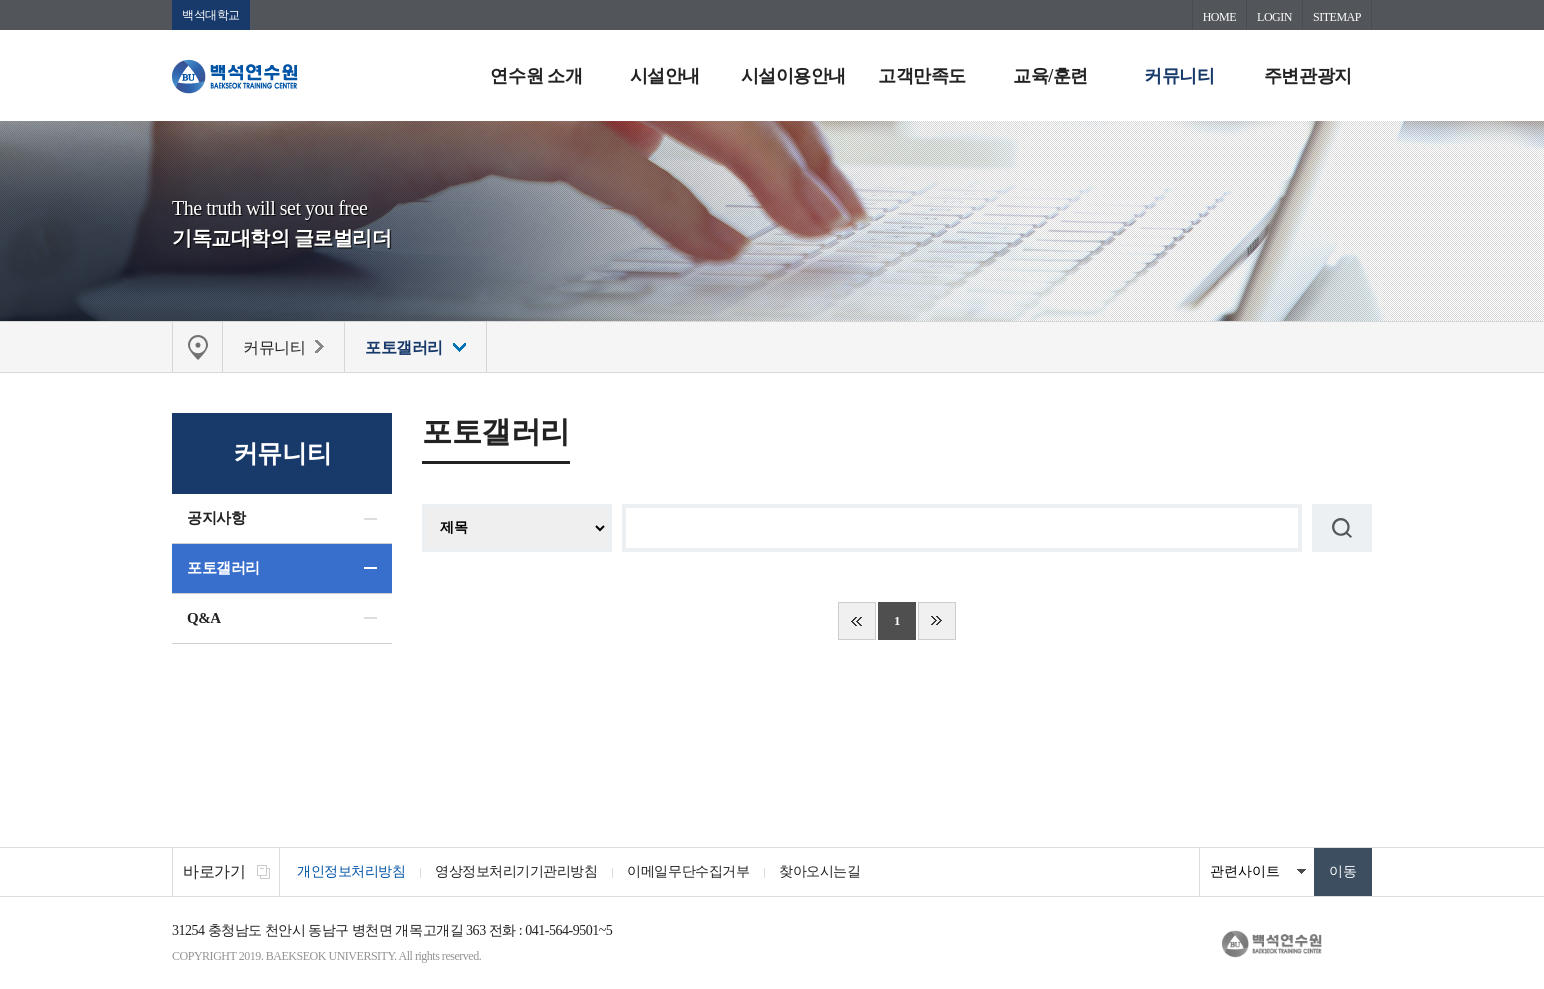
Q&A (204, 618)
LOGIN (1274, 17)
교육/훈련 (1050, 76)
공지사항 (216, 518)
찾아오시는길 (819, 871)
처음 (857, 621)
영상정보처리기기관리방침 (516, 871)
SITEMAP (1337, 17)
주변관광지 (1308, 76)
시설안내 (665, 76)
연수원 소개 (536, 76)
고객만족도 (922, 76)
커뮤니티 (1179, 76)
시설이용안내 (793, 76)
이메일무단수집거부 (688, 871)
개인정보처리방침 (351, 871)
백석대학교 (211, 15)
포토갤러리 (223, 568)
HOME (1219, 17)
